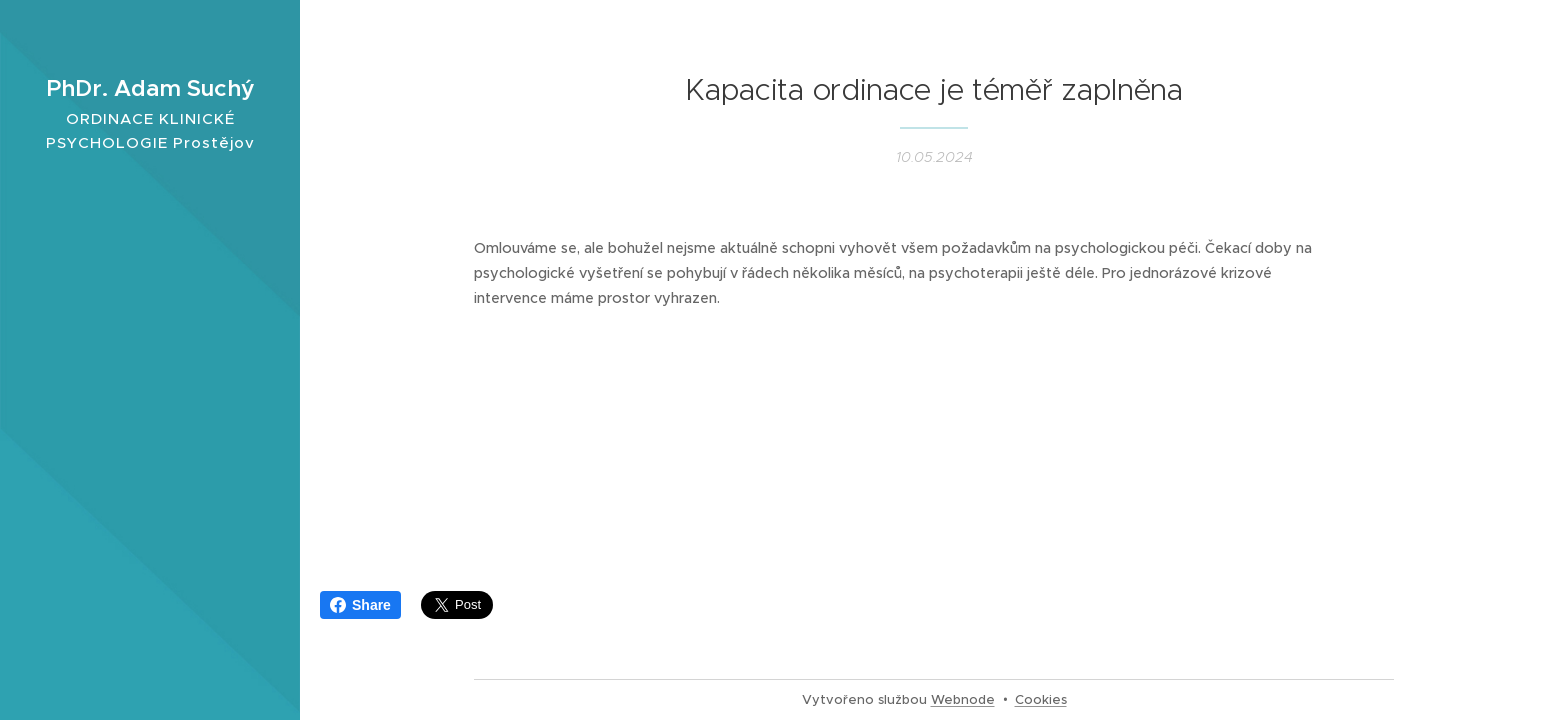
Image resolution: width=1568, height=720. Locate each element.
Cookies (1041, 699)
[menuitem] (150, 336)
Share (360, 605)
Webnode (963, 699)
